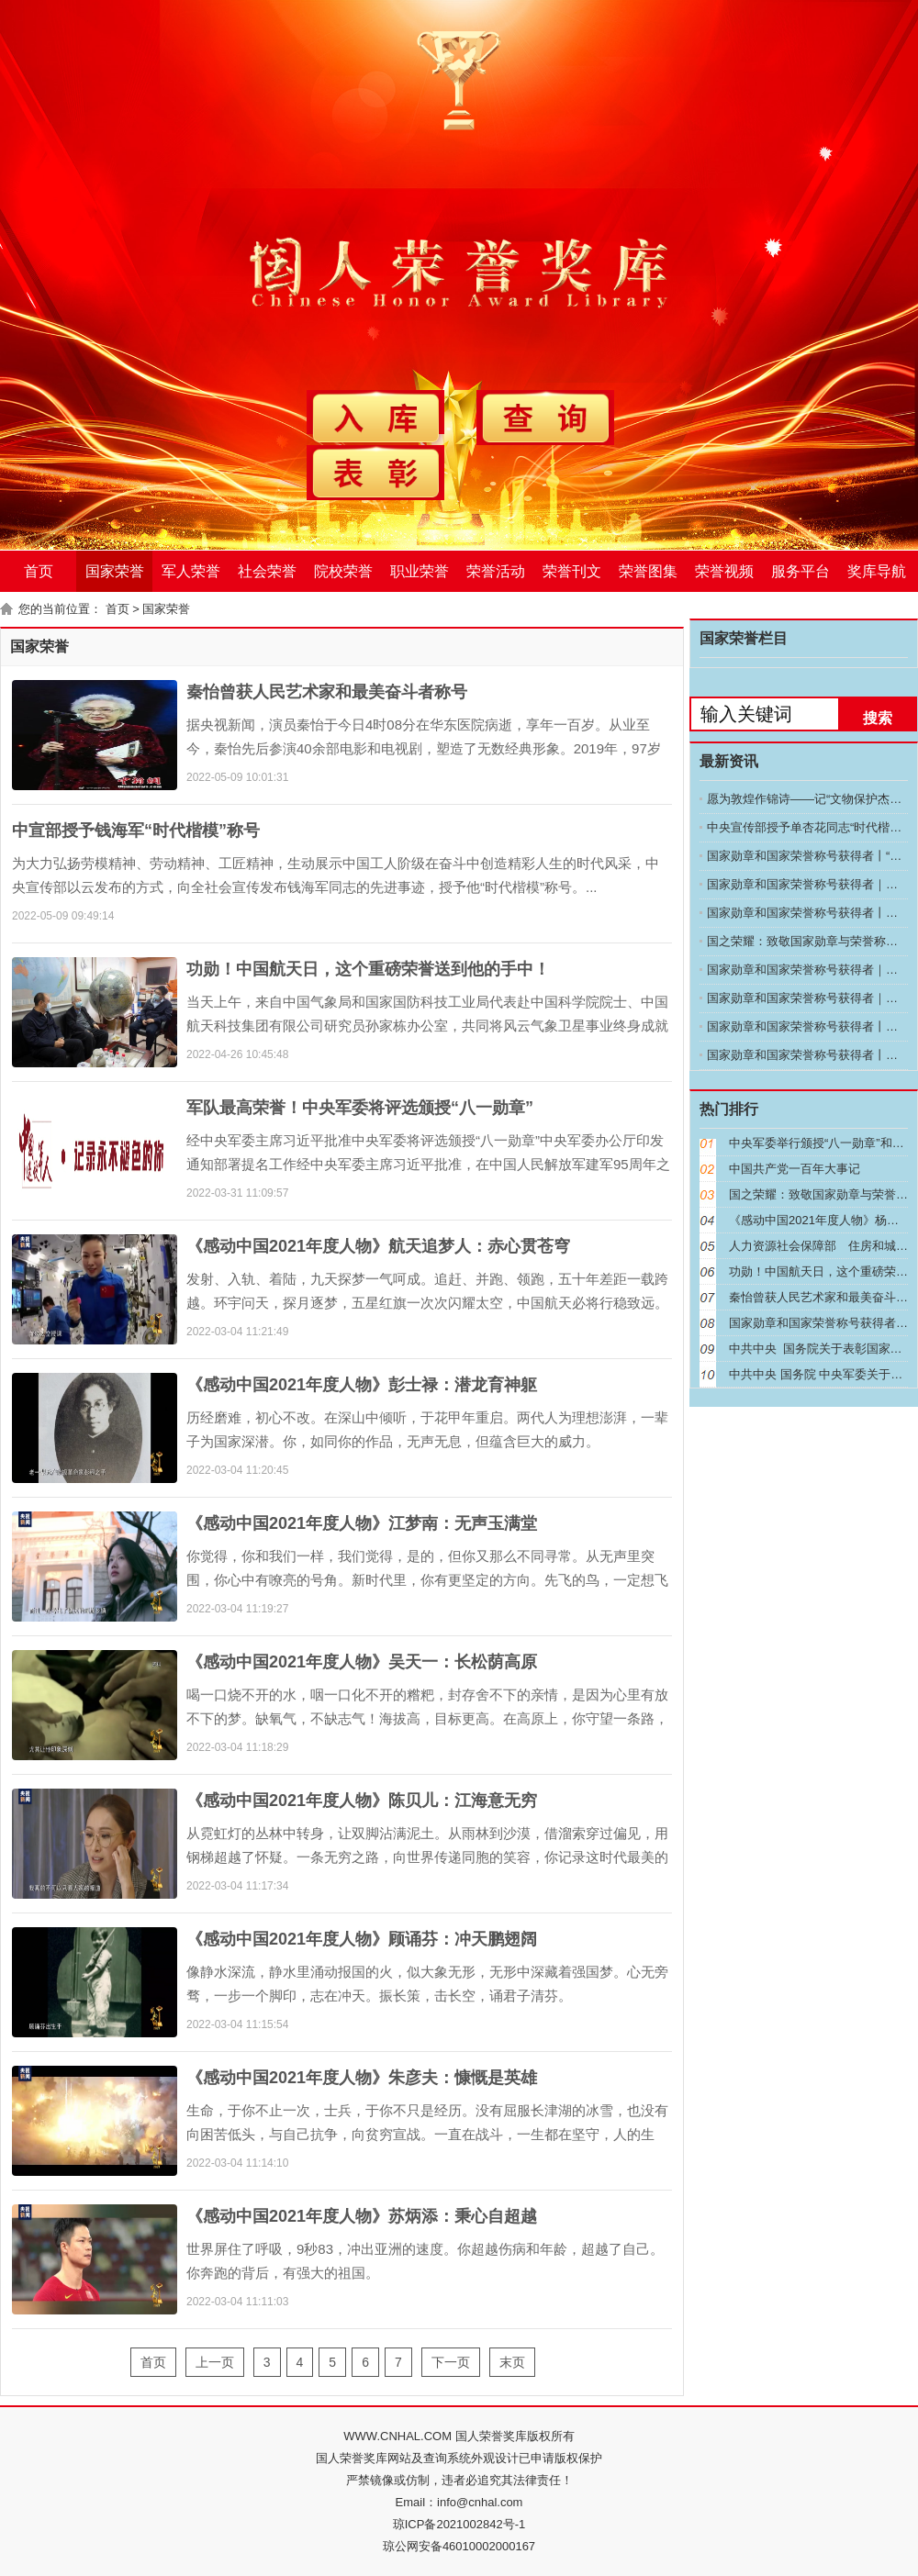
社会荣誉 (267, 571)
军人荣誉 (191, 571)
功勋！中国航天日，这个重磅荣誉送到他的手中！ (368, 969)
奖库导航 (876, 571)
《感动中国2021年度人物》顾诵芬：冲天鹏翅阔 (361, 1939)
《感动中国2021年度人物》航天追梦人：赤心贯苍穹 (378, 1246)
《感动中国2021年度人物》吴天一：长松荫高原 (361, 1662)
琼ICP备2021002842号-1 (459, 2524)
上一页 (215, 2362)
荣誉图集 (648, 571)
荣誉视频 (724, 571)
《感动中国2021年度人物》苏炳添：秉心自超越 (361, 2216)
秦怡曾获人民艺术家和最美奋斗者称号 (326, 692)
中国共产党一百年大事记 (794, 1169)
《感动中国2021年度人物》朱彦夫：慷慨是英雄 (361, 2078)
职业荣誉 (419, 571)
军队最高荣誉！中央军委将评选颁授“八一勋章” (359, 1107)
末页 (512, 2362)
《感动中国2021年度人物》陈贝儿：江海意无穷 (361, 1800)
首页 (38, 571)
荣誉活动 (495, 571)
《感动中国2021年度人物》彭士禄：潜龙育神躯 (361, 1385)
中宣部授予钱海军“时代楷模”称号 (136, 830)
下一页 (450, 2362)
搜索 (877, 718)
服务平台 (800, 571)
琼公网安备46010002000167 (459, 2546)
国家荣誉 (114, 571)
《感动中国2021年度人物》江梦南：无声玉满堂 (361, 1523)
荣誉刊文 (572, 571)
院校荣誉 (343, 571)
